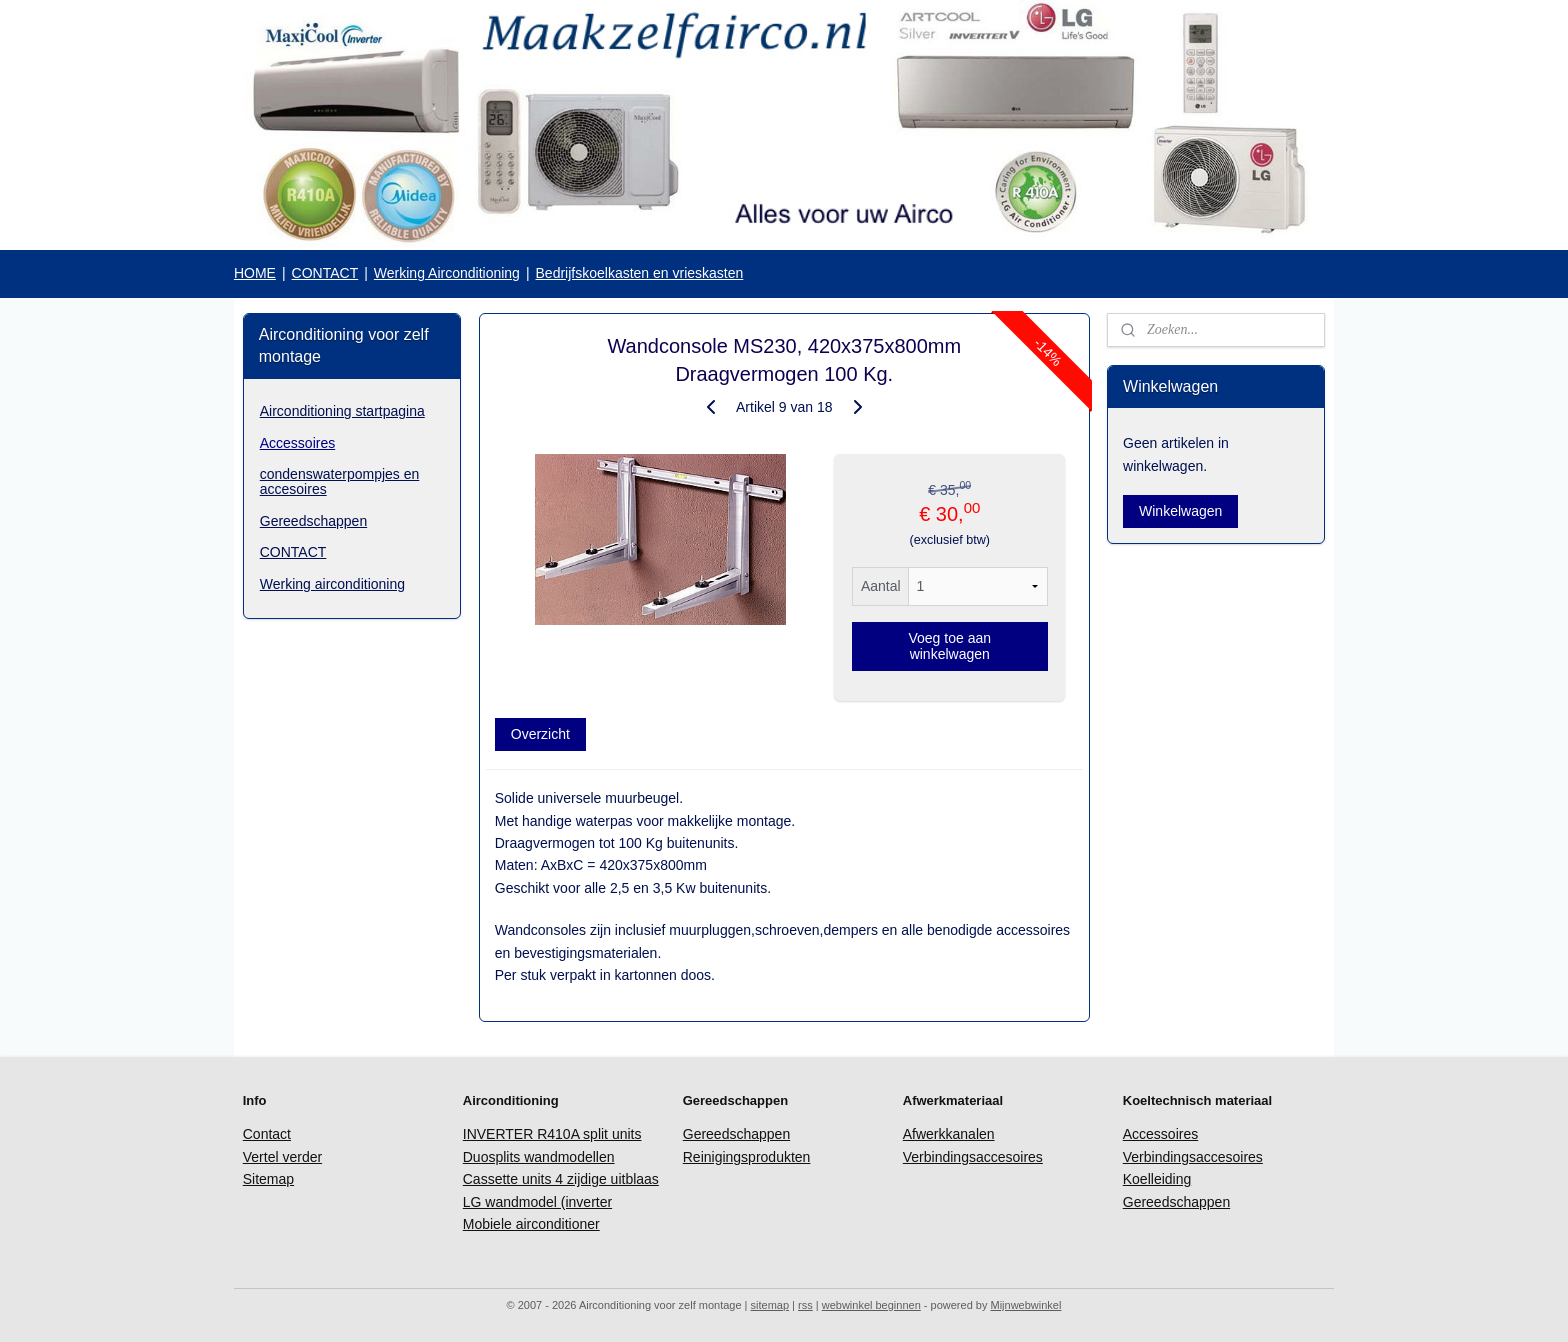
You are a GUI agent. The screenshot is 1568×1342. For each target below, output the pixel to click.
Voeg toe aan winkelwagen (949, 646)
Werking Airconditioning (447, 273)
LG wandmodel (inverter (537, 1202)
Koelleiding (1157, 1179)
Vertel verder (282, 1157)
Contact (267, 1134)
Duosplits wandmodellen (539, 1157)
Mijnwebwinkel (1025, 1305)
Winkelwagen (1180, 511)
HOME (255, 273)
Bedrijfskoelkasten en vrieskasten (640, 273)
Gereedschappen (313, 521)
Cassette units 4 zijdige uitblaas (561, 1179)
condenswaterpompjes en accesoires (340, 481)
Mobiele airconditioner (531, 1224)
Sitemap (268, 1179)
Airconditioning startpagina (342, 411)
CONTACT (325, 273)
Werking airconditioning (332, 584)
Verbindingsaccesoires (973, 1157)
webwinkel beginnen (871, 1305)
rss (805, 1305)
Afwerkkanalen (949, 1134)
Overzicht (539, 734)
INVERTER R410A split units (552, 1134)
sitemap (770, 1305)
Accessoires (297, 443)
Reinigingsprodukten (747, 1157)
